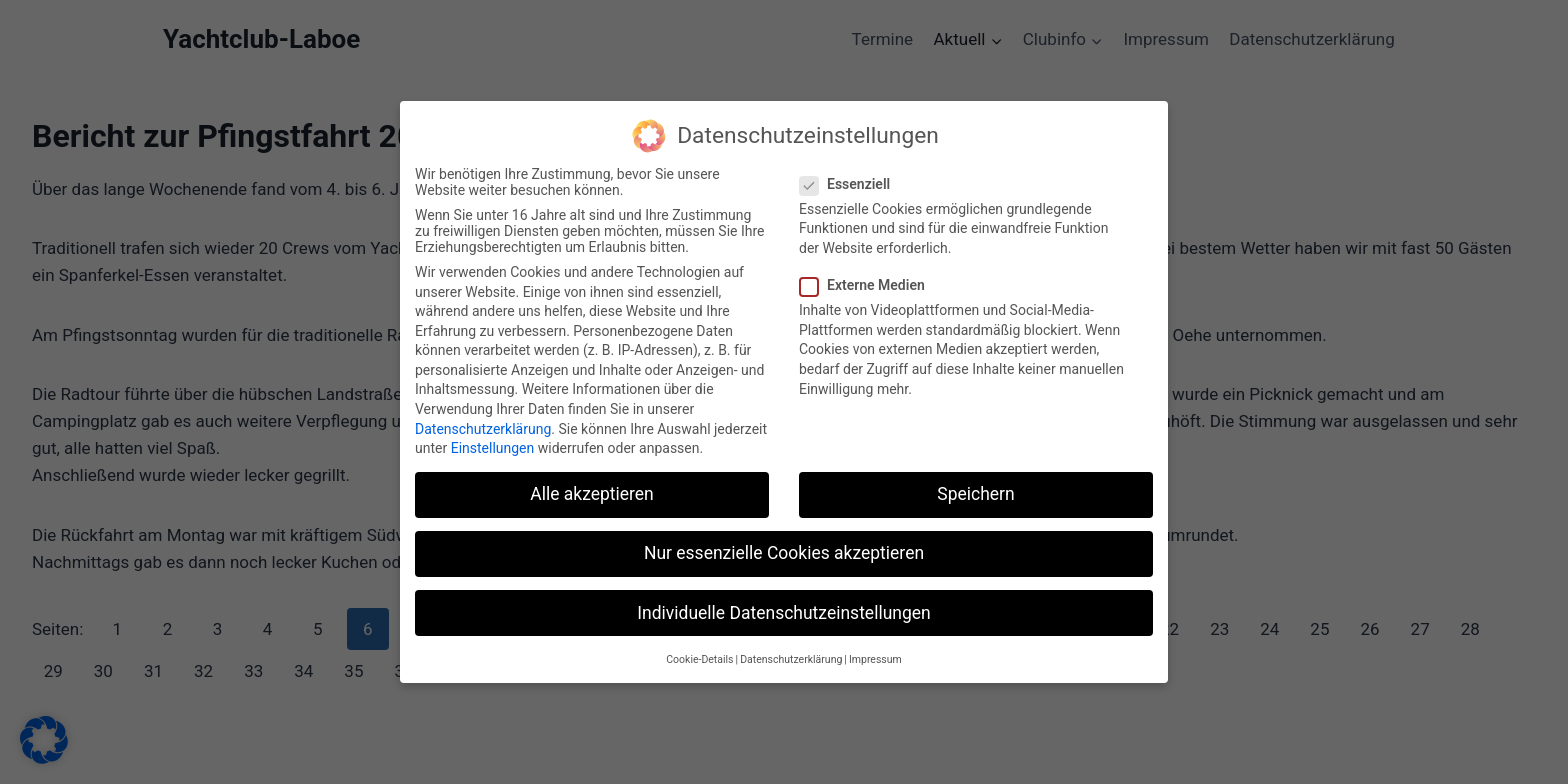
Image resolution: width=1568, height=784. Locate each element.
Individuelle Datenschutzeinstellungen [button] (783, 603)
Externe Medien (868, 276)
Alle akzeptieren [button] (592, 485)
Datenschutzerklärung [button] (791, 649)
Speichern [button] (975, 485)
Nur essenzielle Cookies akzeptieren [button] (784, 544)
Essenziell (851, 174)
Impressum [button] (875, 649)
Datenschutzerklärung (483, 419)
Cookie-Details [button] (699, 649)
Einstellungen (493, 439)
